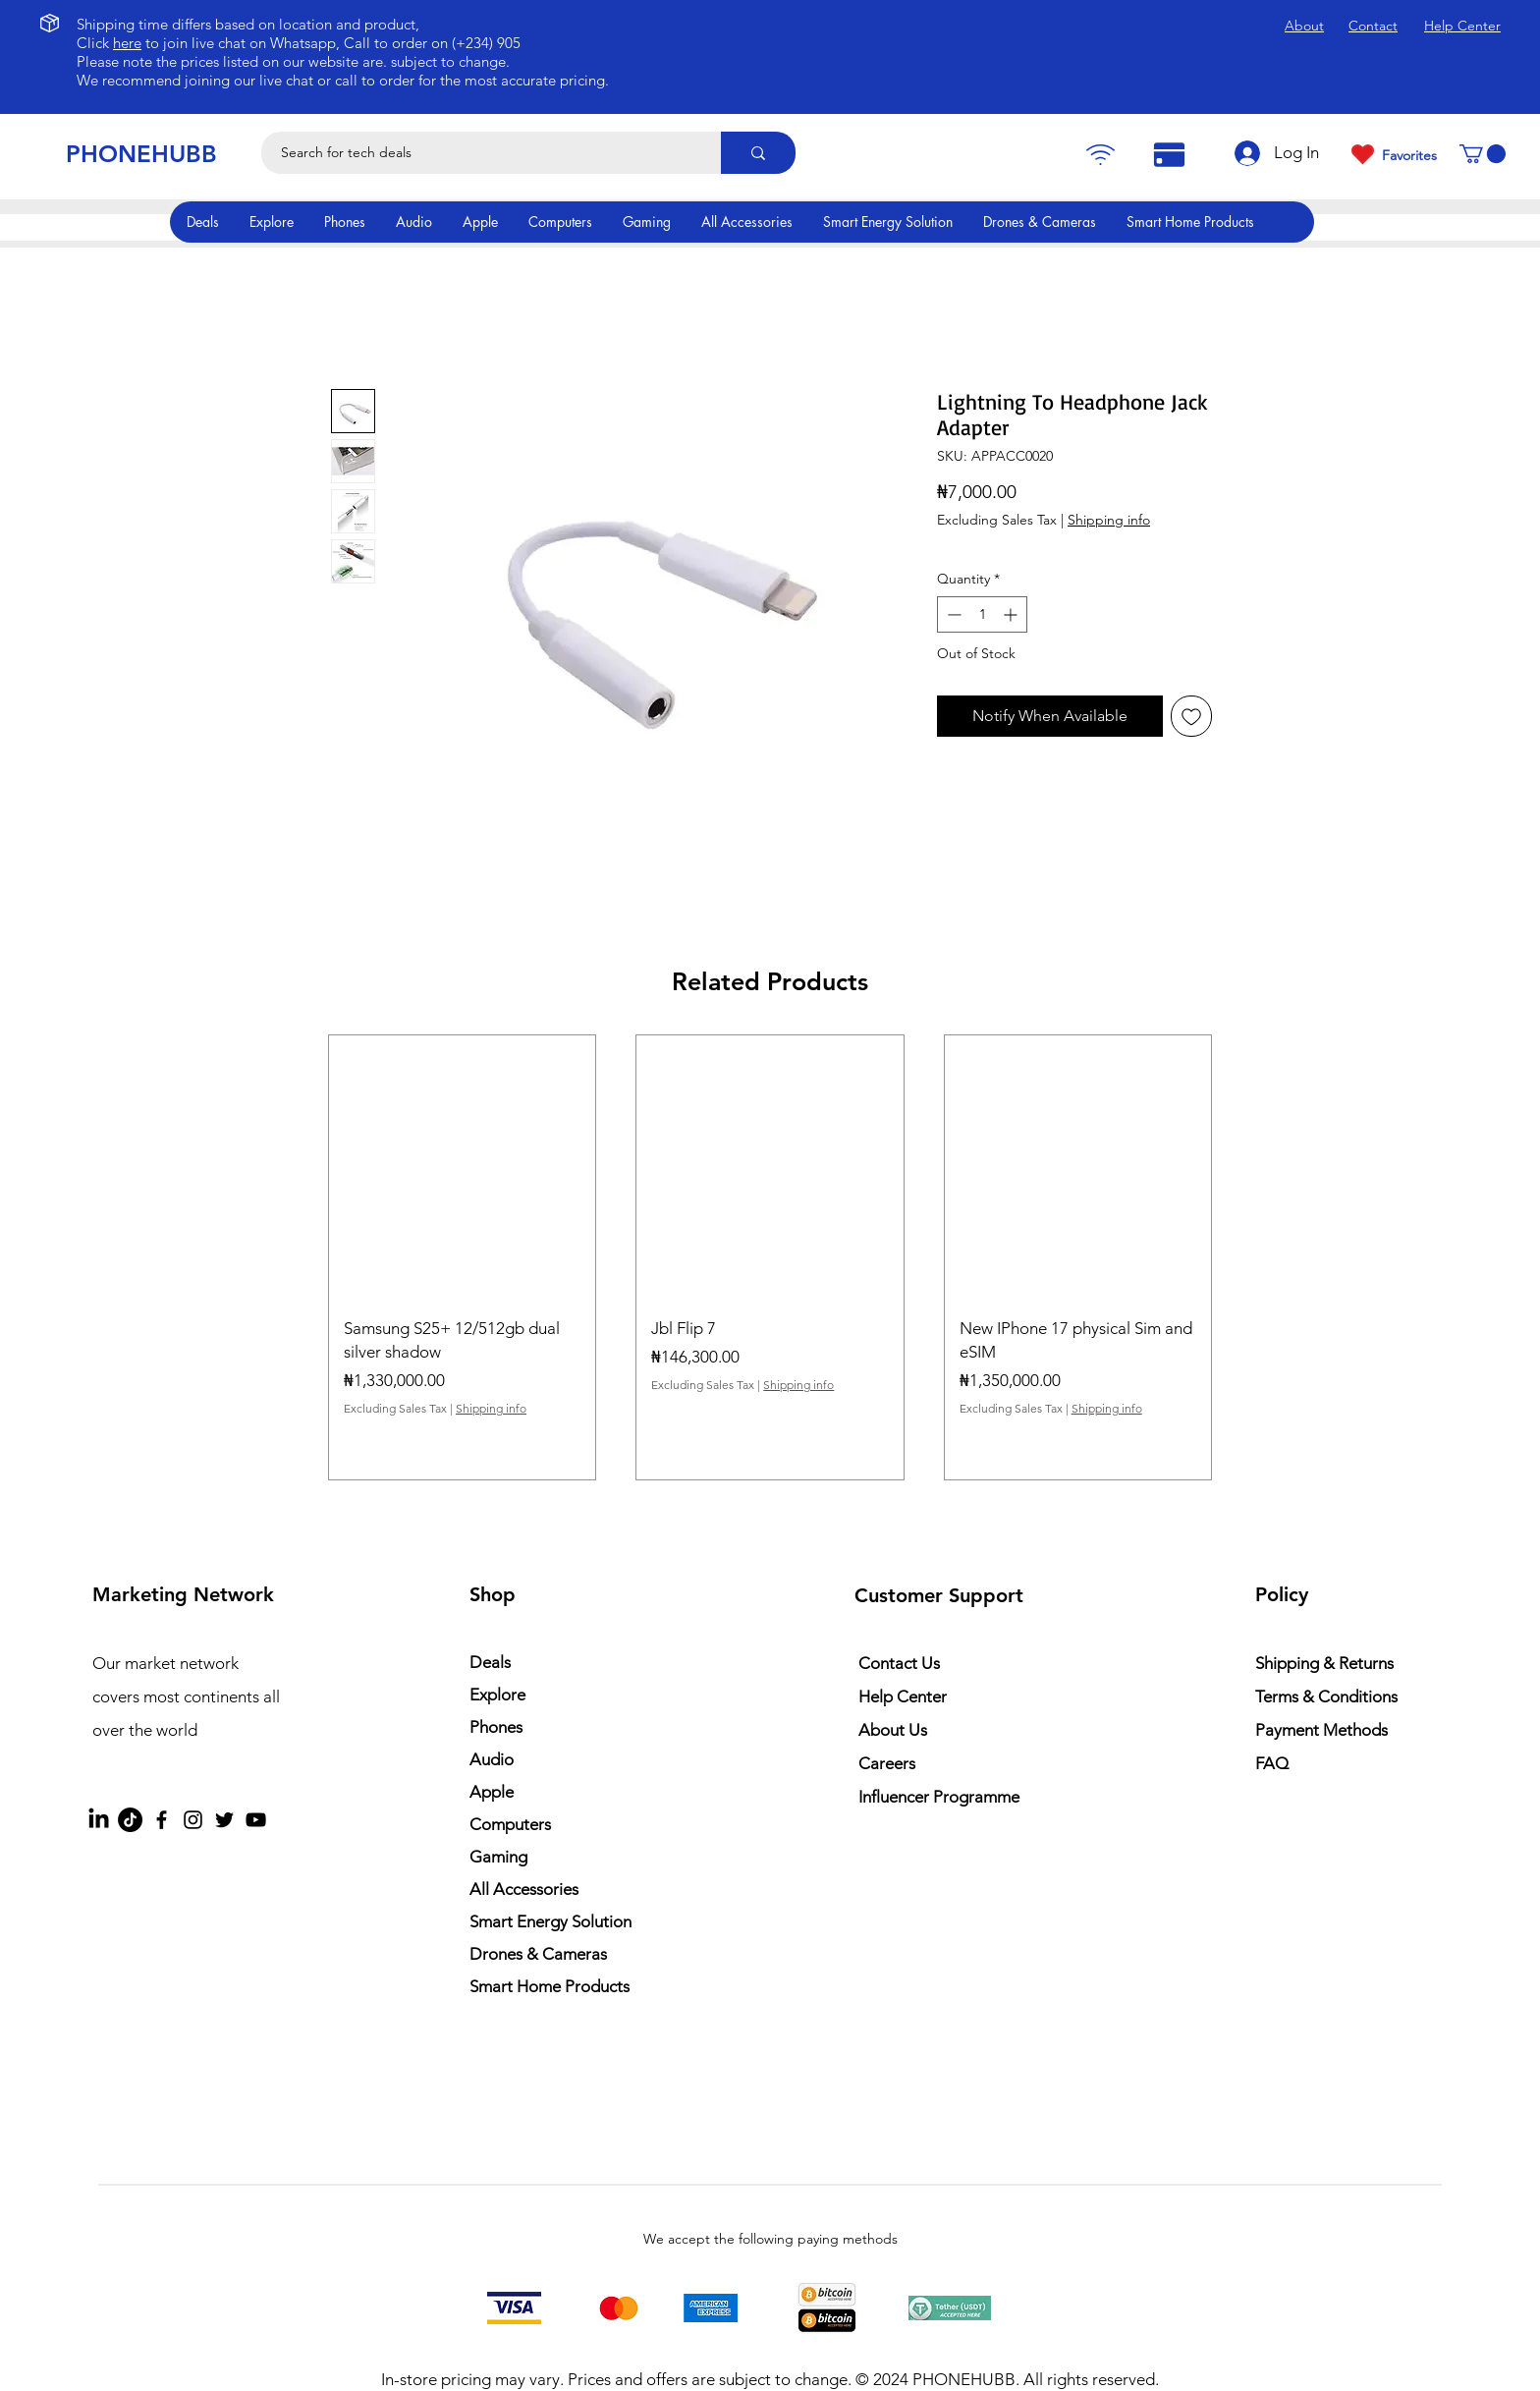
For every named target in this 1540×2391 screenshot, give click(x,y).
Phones (495, 1727)
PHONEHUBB (141, 153)
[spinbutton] (982, 614)
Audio (491, 1759)
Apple (491, 1792)
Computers (510, 1824)
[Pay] (1100, 154)
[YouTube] (256, 1819)
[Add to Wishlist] (1191, 716)
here (127, 42)
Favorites (1409, 155)
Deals (490, 1662)
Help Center (902, 1696)
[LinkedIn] (98, 1819)
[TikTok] (130, 1819)
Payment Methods (1323, 1730)
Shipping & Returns (1324, 1663)
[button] (1482, 153)
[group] (770, 1257)
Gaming (498, 1856)
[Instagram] (193, 1819)
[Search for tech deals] (480, 153)
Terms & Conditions (1326, 1696)
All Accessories (523, 1889)
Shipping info (1109, 519)
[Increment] (1012, 614)
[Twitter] (224, 1819)
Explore (497, 1694)
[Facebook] (161, 1819)
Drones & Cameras (538, 1954)
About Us (892, 1730)
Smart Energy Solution (550, 1921)
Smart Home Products (549, 1986)
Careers (886, 1763)
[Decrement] (952, 614)
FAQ (1272, 1763)
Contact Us (899, 1663)
